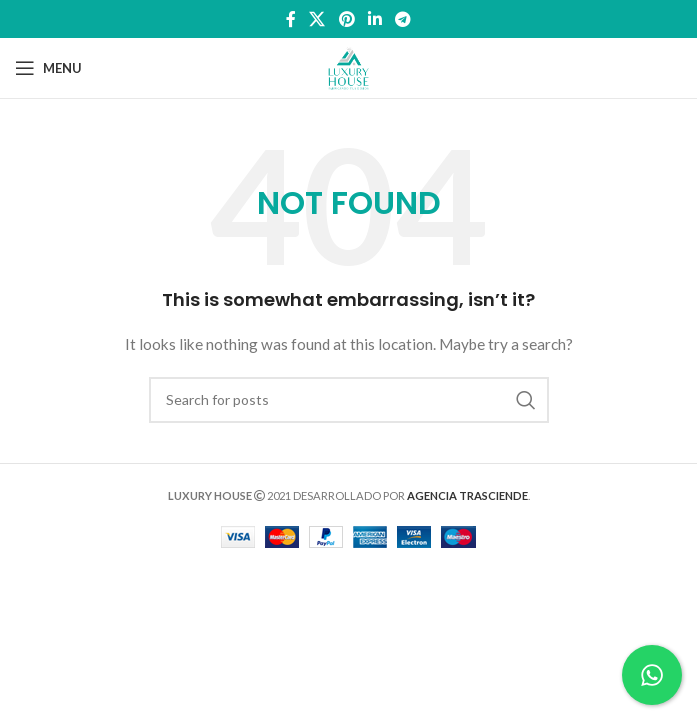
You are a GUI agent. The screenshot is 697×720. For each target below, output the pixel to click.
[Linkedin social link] (374, 19)
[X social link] (317, 19)
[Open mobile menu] (48, 68)
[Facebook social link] (290, 19)
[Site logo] (349, 66)
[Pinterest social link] (346, 19)
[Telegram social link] (402, 19)
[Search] (349, 400)
